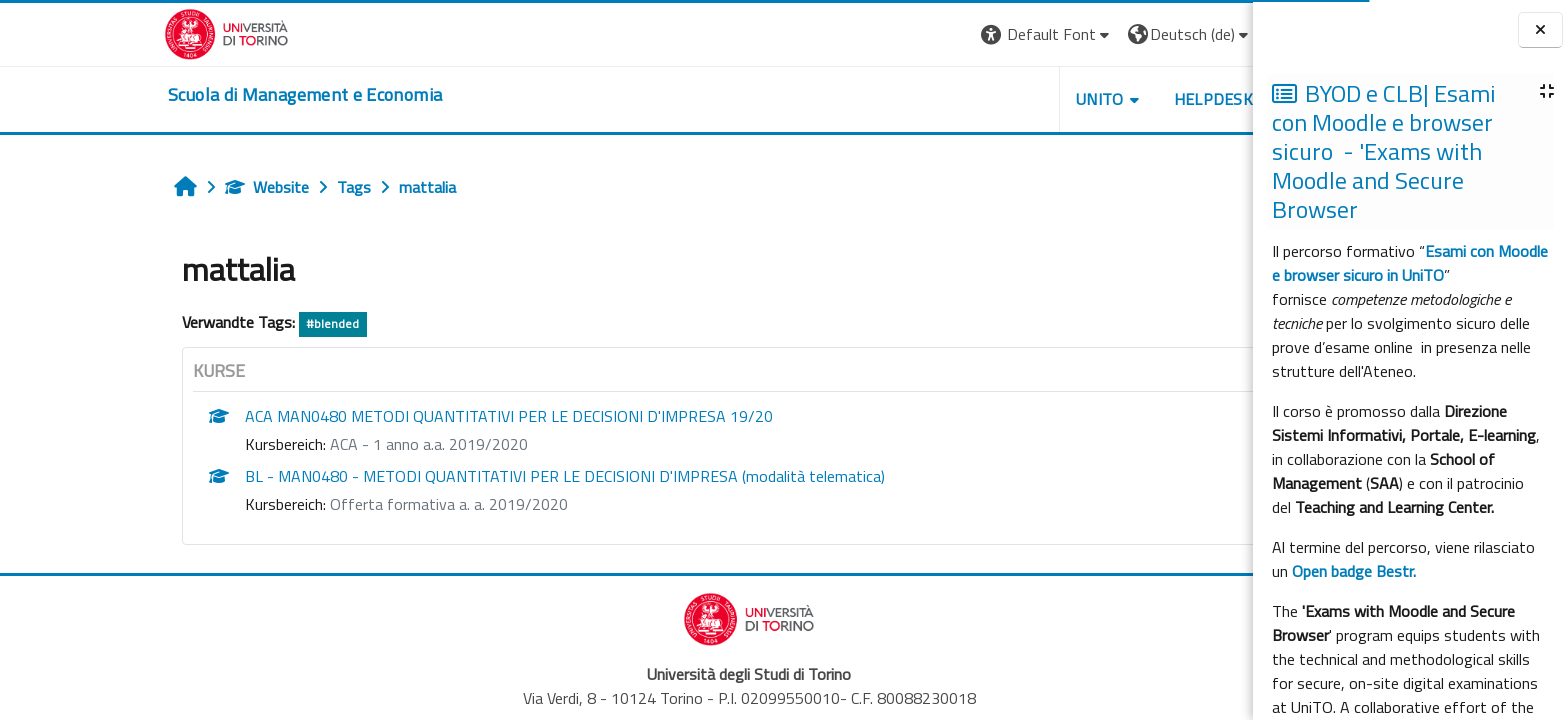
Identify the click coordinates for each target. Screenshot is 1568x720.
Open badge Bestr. (1354, 571)
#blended (210, 323)
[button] (924, 34)
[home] (183, 95)
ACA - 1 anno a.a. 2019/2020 (307, 444)
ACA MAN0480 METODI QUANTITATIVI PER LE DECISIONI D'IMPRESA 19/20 (387, 416)
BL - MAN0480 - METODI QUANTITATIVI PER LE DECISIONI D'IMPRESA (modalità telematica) (443, 476)
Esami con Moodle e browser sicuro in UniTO (1410, 263)
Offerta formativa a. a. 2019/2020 (327, 504)
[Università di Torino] (104, 32)
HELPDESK (1091, 99)
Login (1177, 34)
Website (145, 187)
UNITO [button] (977, 99)
